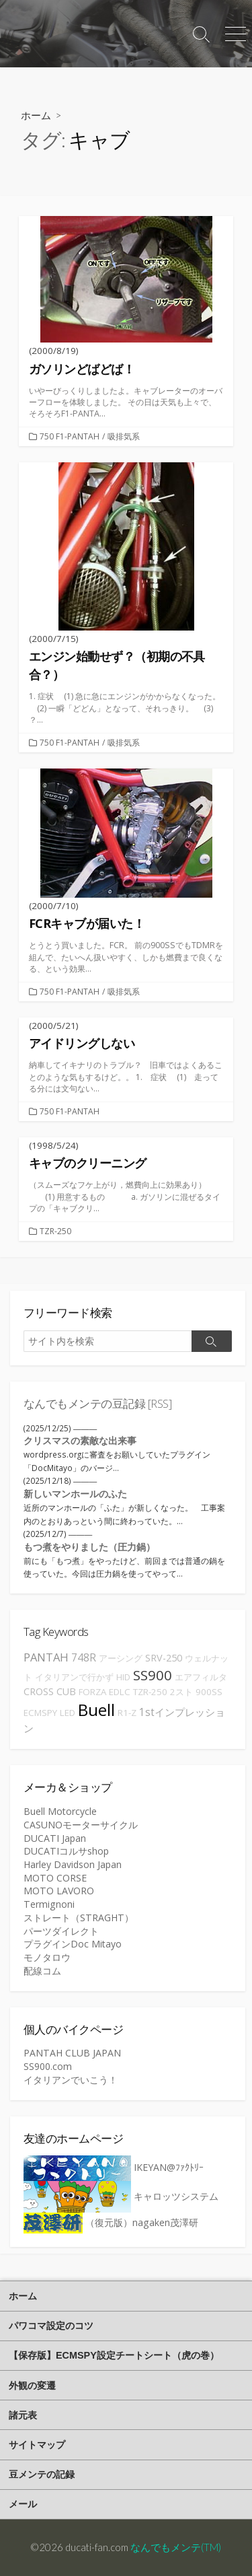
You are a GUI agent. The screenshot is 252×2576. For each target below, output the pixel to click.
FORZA (92, 1692)
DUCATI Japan (55, 1838)
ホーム (36, 115)
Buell (96, 1709)
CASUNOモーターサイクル (81, 1824)
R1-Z (127, 1713)
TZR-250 (55, 1231)
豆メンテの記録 (42, 2474)
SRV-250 (163, 1657)
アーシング (120, 1658)
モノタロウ (47, 1957)
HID (123, 1677)
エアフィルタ (201, 1677)
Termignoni (49, 1904)
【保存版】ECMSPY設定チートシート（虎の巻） (114, 2355)
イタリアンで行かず (74, 1677)
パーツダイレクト (61, 1931)
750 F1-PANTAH (69, 436)
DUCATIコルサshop (66, 1851)
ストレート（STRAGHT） (79, 1917)
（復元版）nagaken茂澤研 (111, 2222)
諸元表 (23, 2415)
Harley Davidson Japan (73, 1864)
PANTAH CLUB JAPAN (72, 2052)
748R (83, 1657)
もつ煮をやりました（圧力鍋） (89, 1546)
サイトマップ (37, 2444)
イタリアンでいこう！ (71, 2079)
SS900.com (48, 2066)
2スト (181, 1692)
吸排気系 (124, 436)
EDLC (119, 1692)
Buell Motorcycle (60, 1811)
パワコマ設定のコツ (51, 2325)
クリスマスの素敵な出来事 (80, 1440)
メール (23, 2504)
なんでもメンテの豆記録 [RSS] (97, 1403)
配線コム (42, 1970)
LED (67, 1713)
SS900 (152, 1675)
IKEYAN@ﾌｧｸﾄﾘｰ (114, 2167)
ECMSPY (40, 1713)
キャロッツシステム (121, 2196)
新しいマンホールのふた (75, 1493)
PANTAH (46, 1657)
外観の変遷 (32, 2385)
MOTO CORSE (55, 1877)
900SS (209, 1692)
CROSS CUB (50, 1691)
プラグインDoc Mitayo (73, 1943)
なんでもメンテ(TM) (175, 2547)
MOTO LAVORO (59, 1890)
